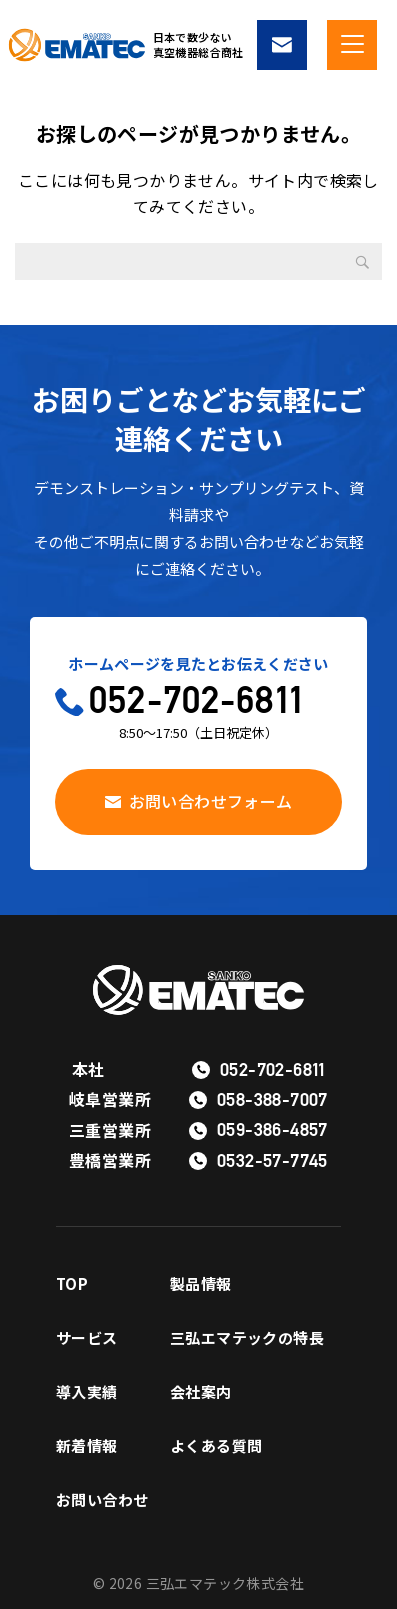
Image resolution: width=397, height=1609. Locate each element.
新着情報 (87, 1445)
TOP (72, 1283)
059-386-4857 (272, 1129)
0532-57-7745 (272, 1160)
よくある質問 (216, 1445)
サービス (87, 1337)
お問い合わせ (102, 1499)
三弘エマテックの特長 (247, 1337)
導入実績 (87, 1391)
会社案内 (201, 1391)
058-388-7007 (272, 1099)
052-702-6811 (196, 699)
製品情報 (201, 1283)
